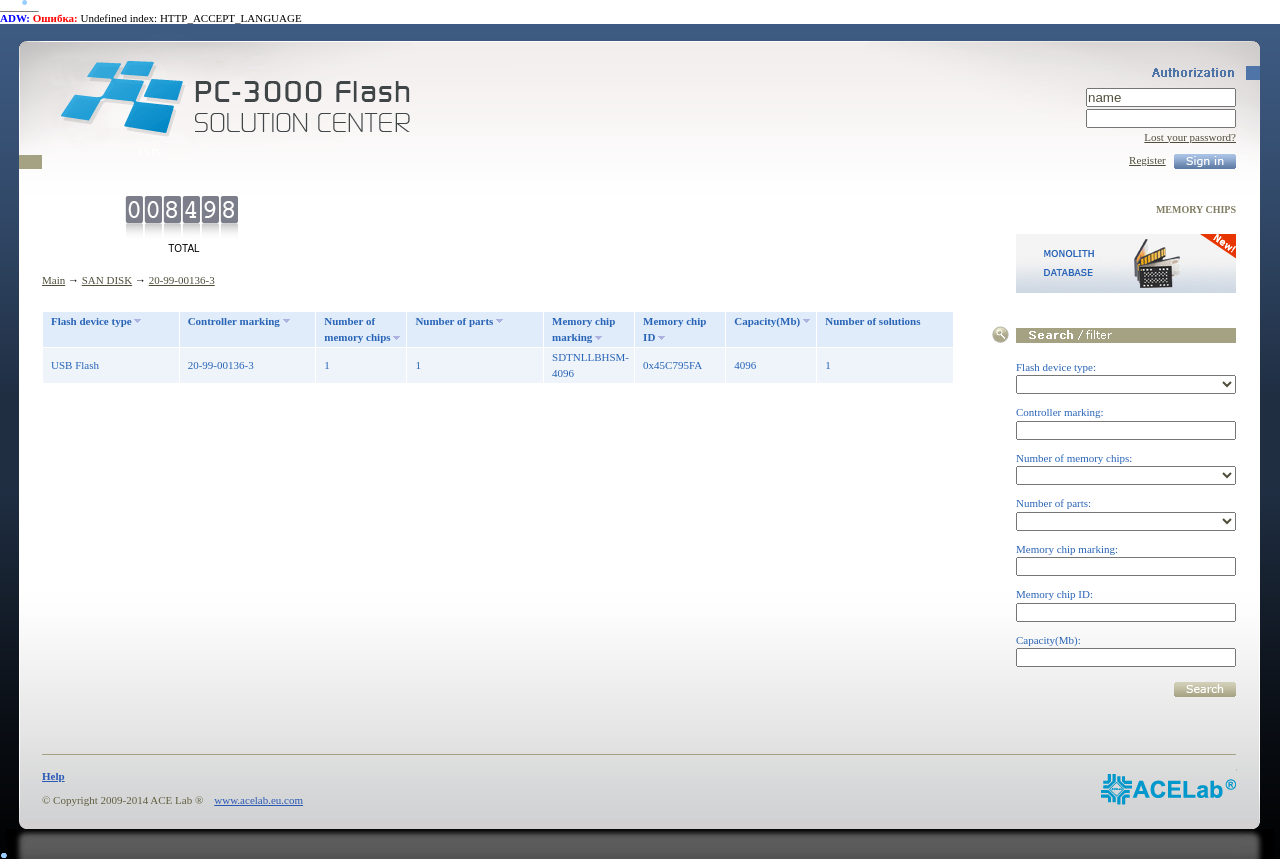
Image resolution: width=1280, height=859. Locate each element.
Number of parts (454, 321)
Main (53, 280)
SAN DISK (107, 280)
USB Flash (75, 365)
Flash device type (91, 321)
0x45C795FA (672, 365)
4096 (745, 365)
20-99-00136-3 (182, 280)
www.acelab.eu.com (258, 800)
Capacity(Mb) (767, 321)
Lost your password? (1190, 137)
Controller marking (234, 321)
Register (1147, 160)
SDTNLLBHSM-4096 (590, 365)
